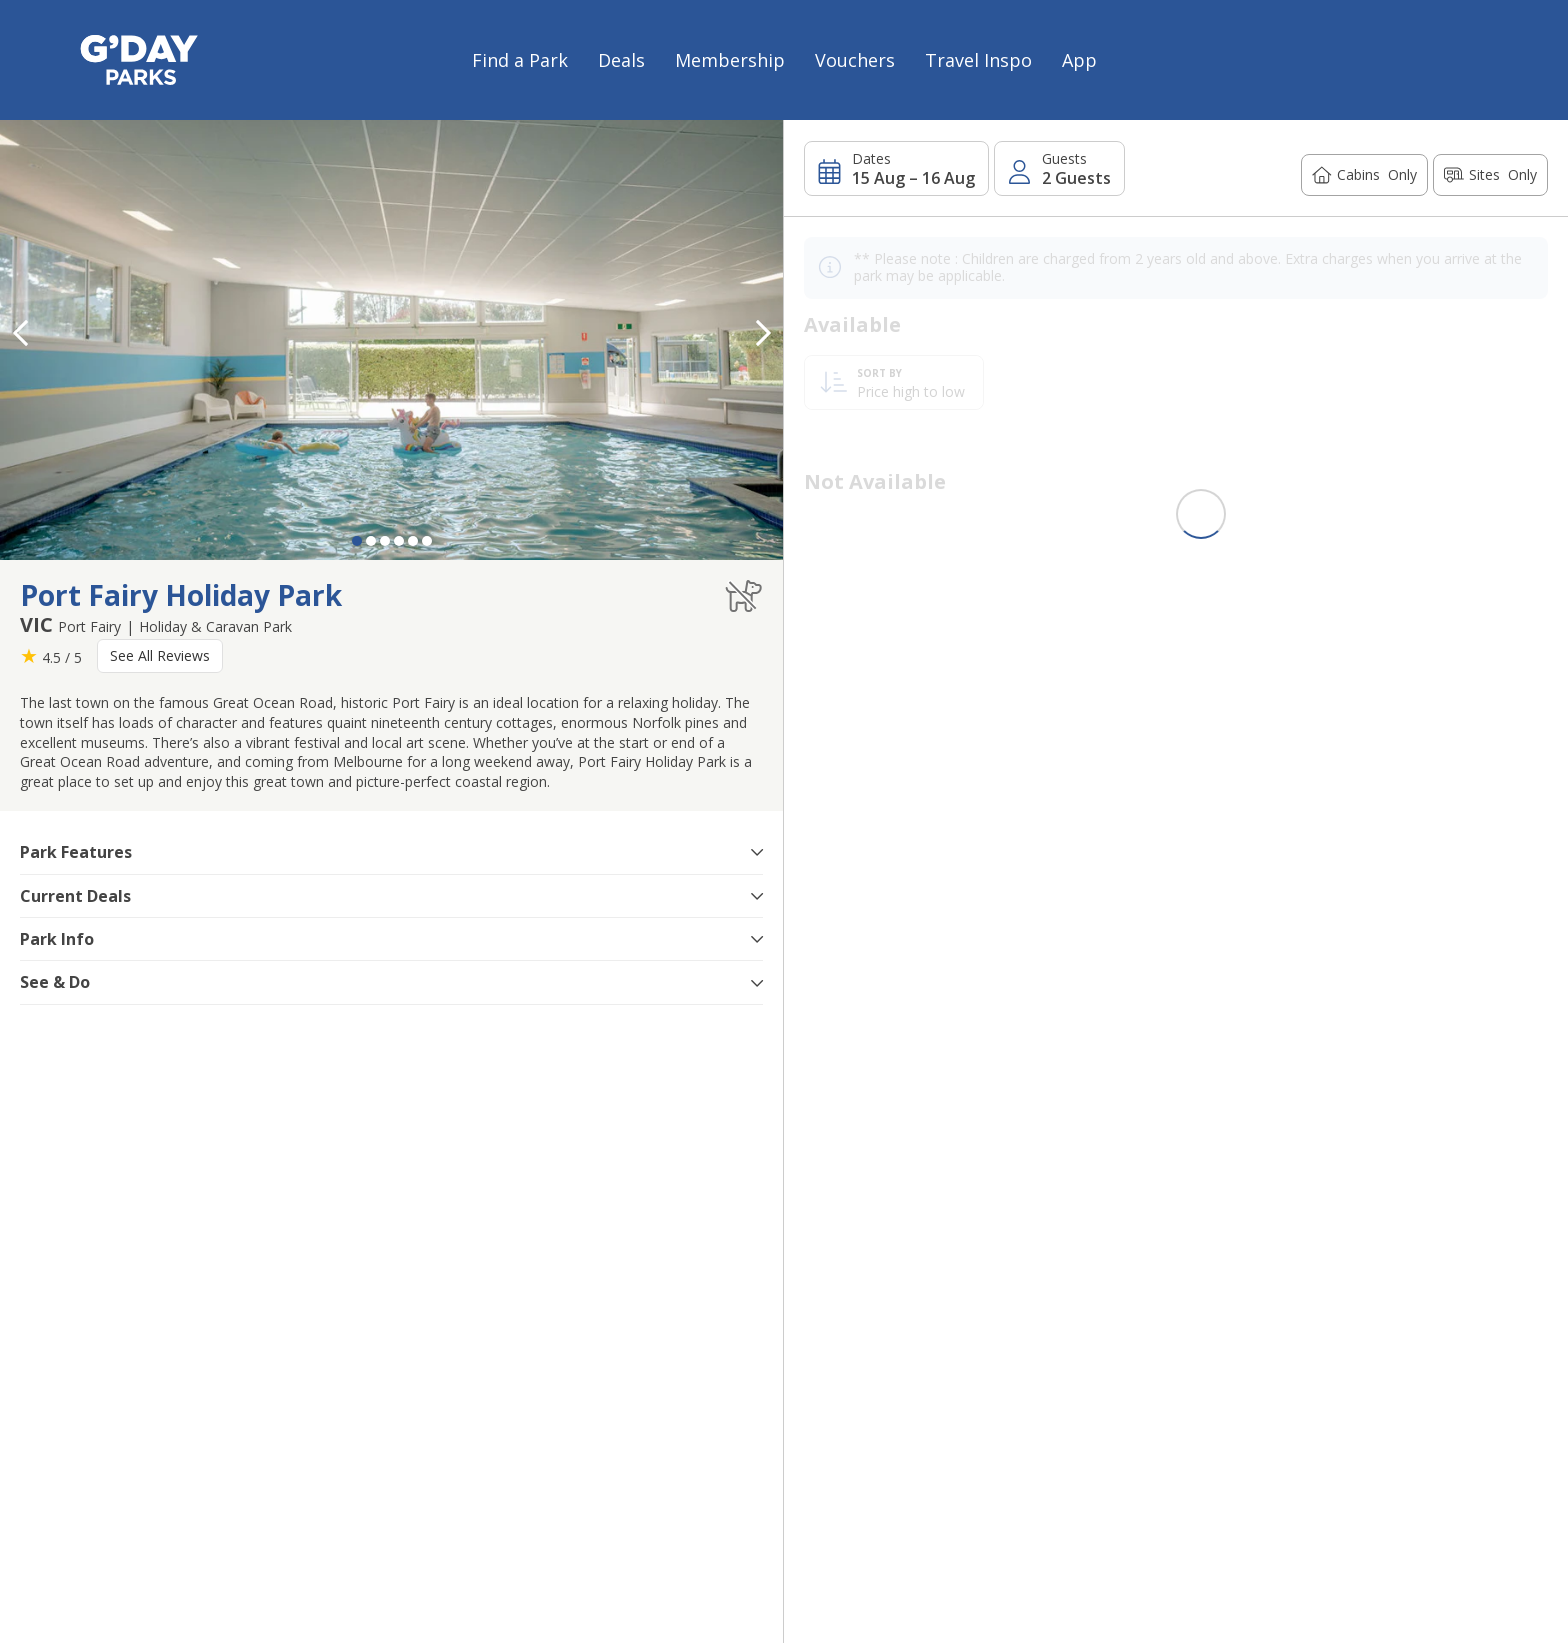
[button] (763, 333)
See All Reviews (160, 655)
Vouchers (855, 60)
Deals (621, 60)
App (1079, 60)
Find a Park (520, 60)
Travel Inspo (978, 60)
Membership (730, 60)
